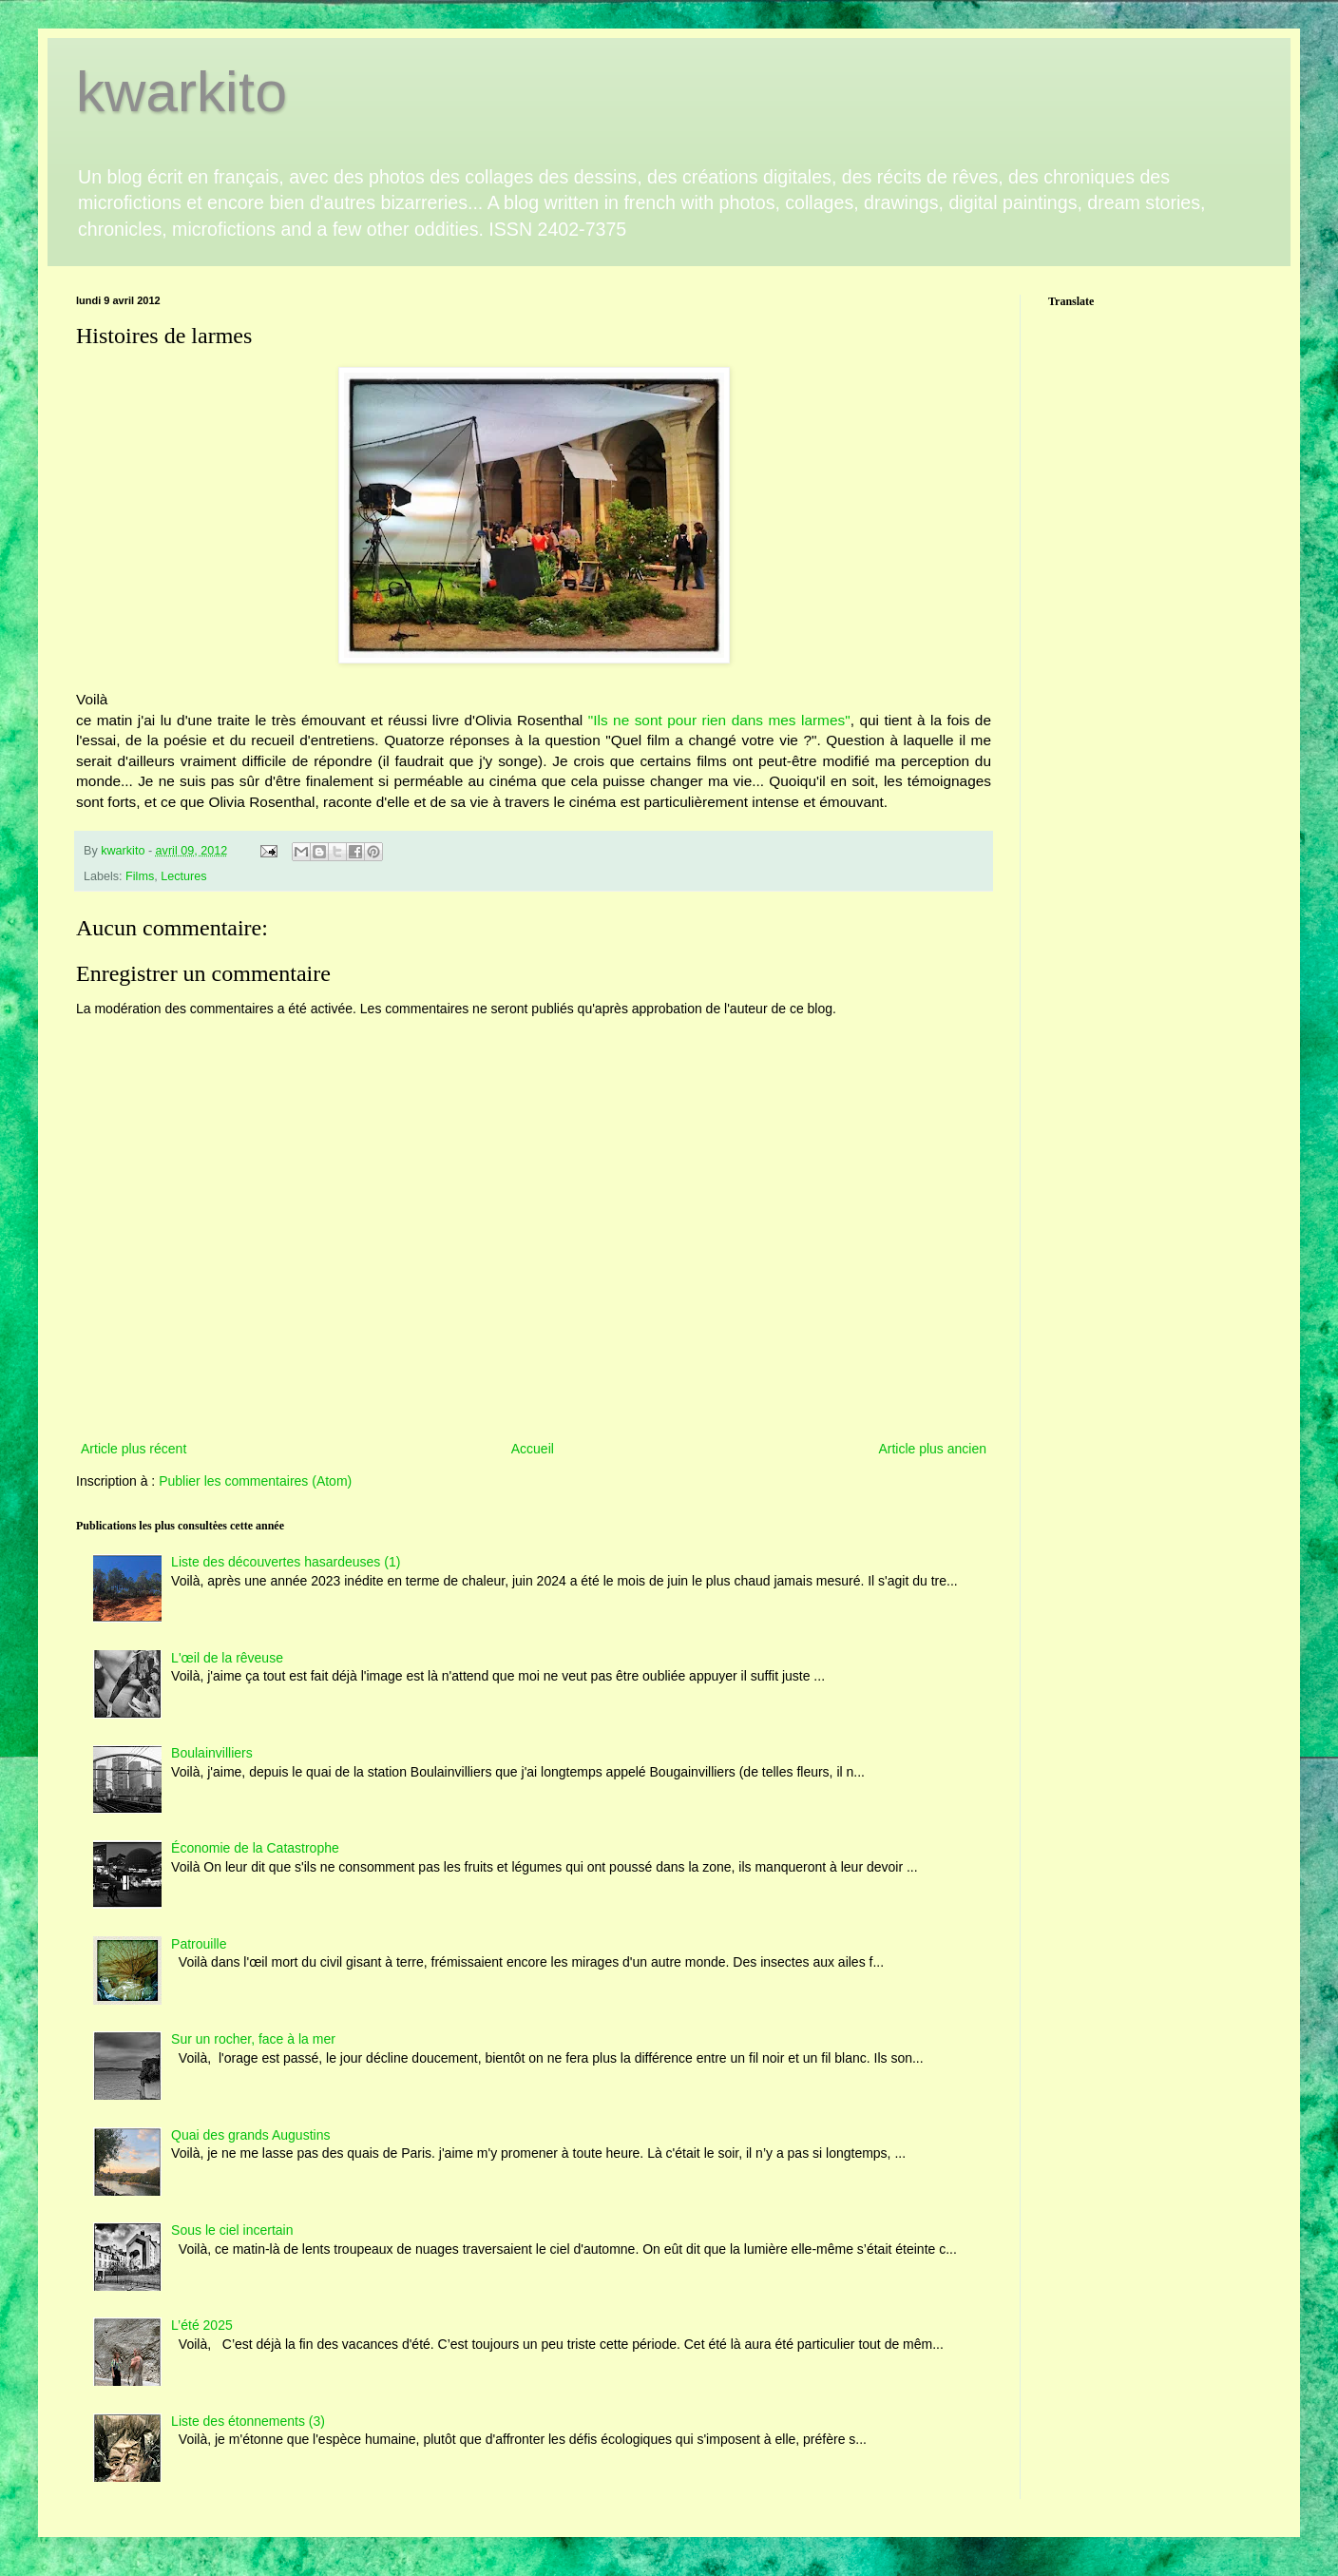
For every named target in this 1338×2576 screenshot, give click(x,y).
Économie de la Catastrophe (255, 1847)
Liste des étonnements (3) (248, 2421)
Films (139, 876)
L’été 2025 (202, 2325)
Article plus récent (133, 1448)
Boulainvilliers (212, 1752)
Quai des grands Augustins (250, 2135)
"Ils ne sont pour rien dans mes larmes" (716, 720)
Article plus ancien (932, 1448)
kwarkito (181, 92)
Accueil (532, 1448)
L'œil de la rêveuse (227, 1657)
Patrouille (198, 1943)
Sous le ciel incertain (232, 2230)
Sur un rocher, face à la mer (253, 2039)
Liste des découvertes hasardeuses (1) (285, 1561)
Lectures (183, 876)
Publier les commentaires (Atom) (255, 1481)
